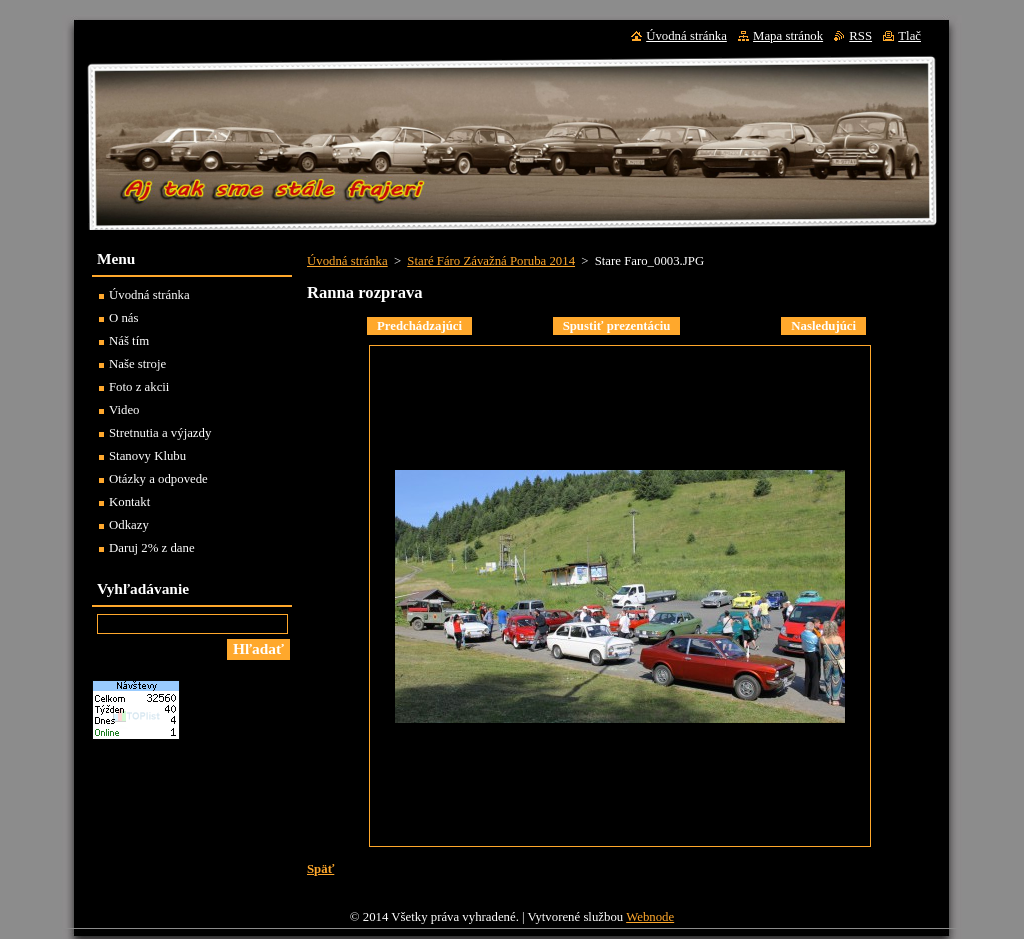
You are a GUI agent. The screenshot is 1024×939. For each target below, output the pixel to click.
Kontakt (129, 502)
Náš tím (129, 341)
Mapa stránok (788, 36)
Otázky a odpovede (158, 479)
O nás (124, 318)
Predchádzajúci (419, 326)
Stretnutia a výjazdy (160, 433)
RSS (860, 36)
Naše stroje (137, 364)
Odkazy (129, 525)
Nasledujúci (823, 326)
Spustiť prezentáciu (617, 326)
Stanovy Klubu (147, 456)
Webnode (650, 917)
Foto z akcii (139, 387)
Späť (320, 869)
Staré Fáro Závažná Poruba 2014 (491, 261)
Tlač (909, 36)
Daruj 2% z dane (152, 548)
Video (124, 410)
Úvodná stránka (347, 261)
